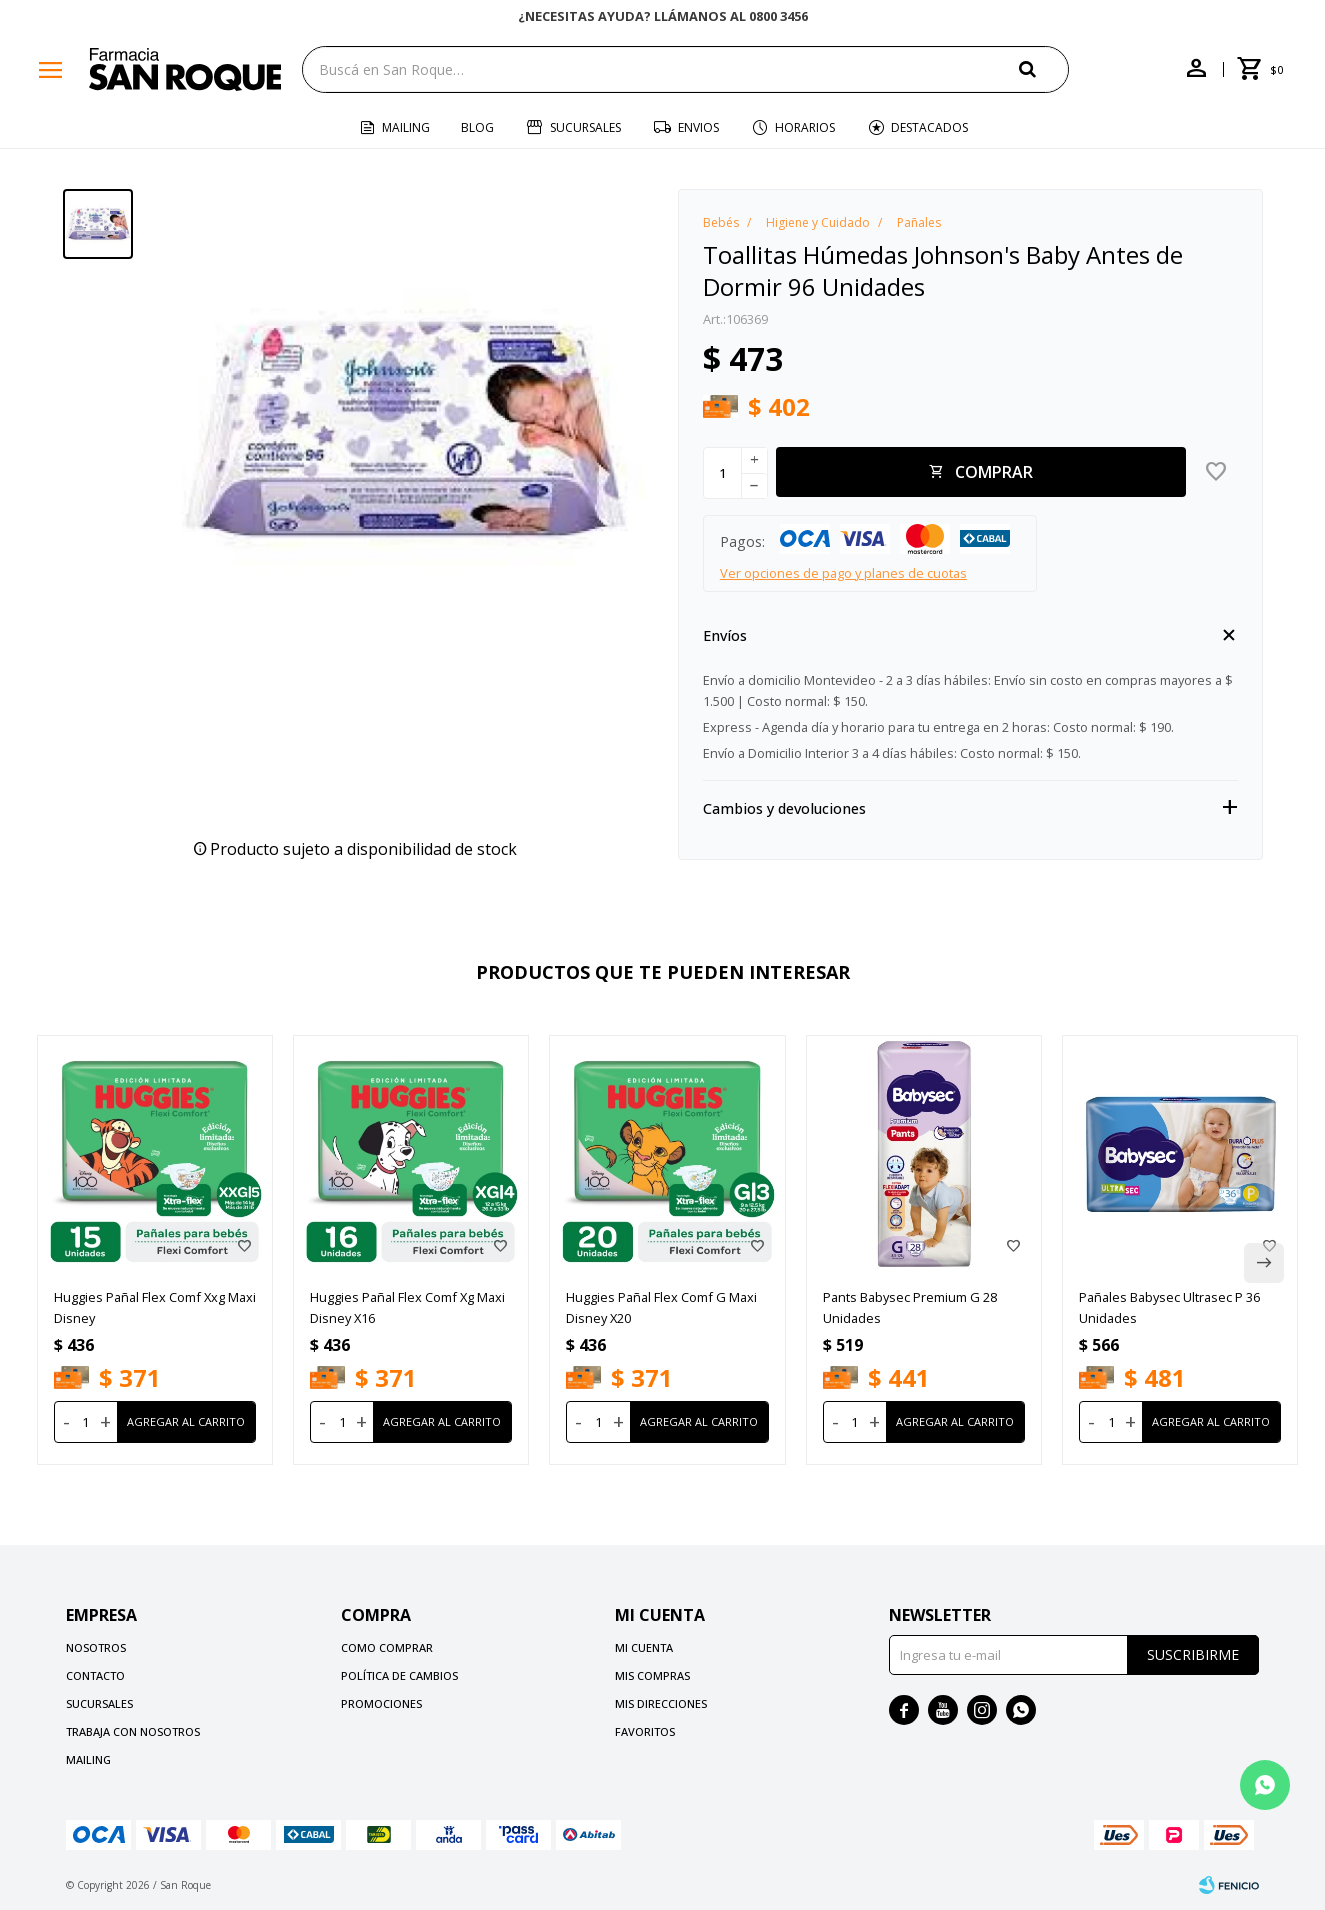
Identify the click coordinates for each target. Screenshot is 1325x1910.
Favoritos (645, 1731)
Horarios (805, 127)
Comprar (994, 472)
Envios (698, 127)
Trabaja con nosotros (133, 1731)
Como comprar (387, 1647)
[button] (1044, 68)
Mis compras (652, 1675)
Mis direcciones (661, 1703)
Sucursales (585, 127)
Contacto (95, 1675)
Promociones (381, 1703)
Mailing (406, 127)
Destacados (929, 127)
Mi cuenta (644, 1647)
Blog (477, 127)
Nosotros (96, 1647)
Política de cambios (399, 1675)
